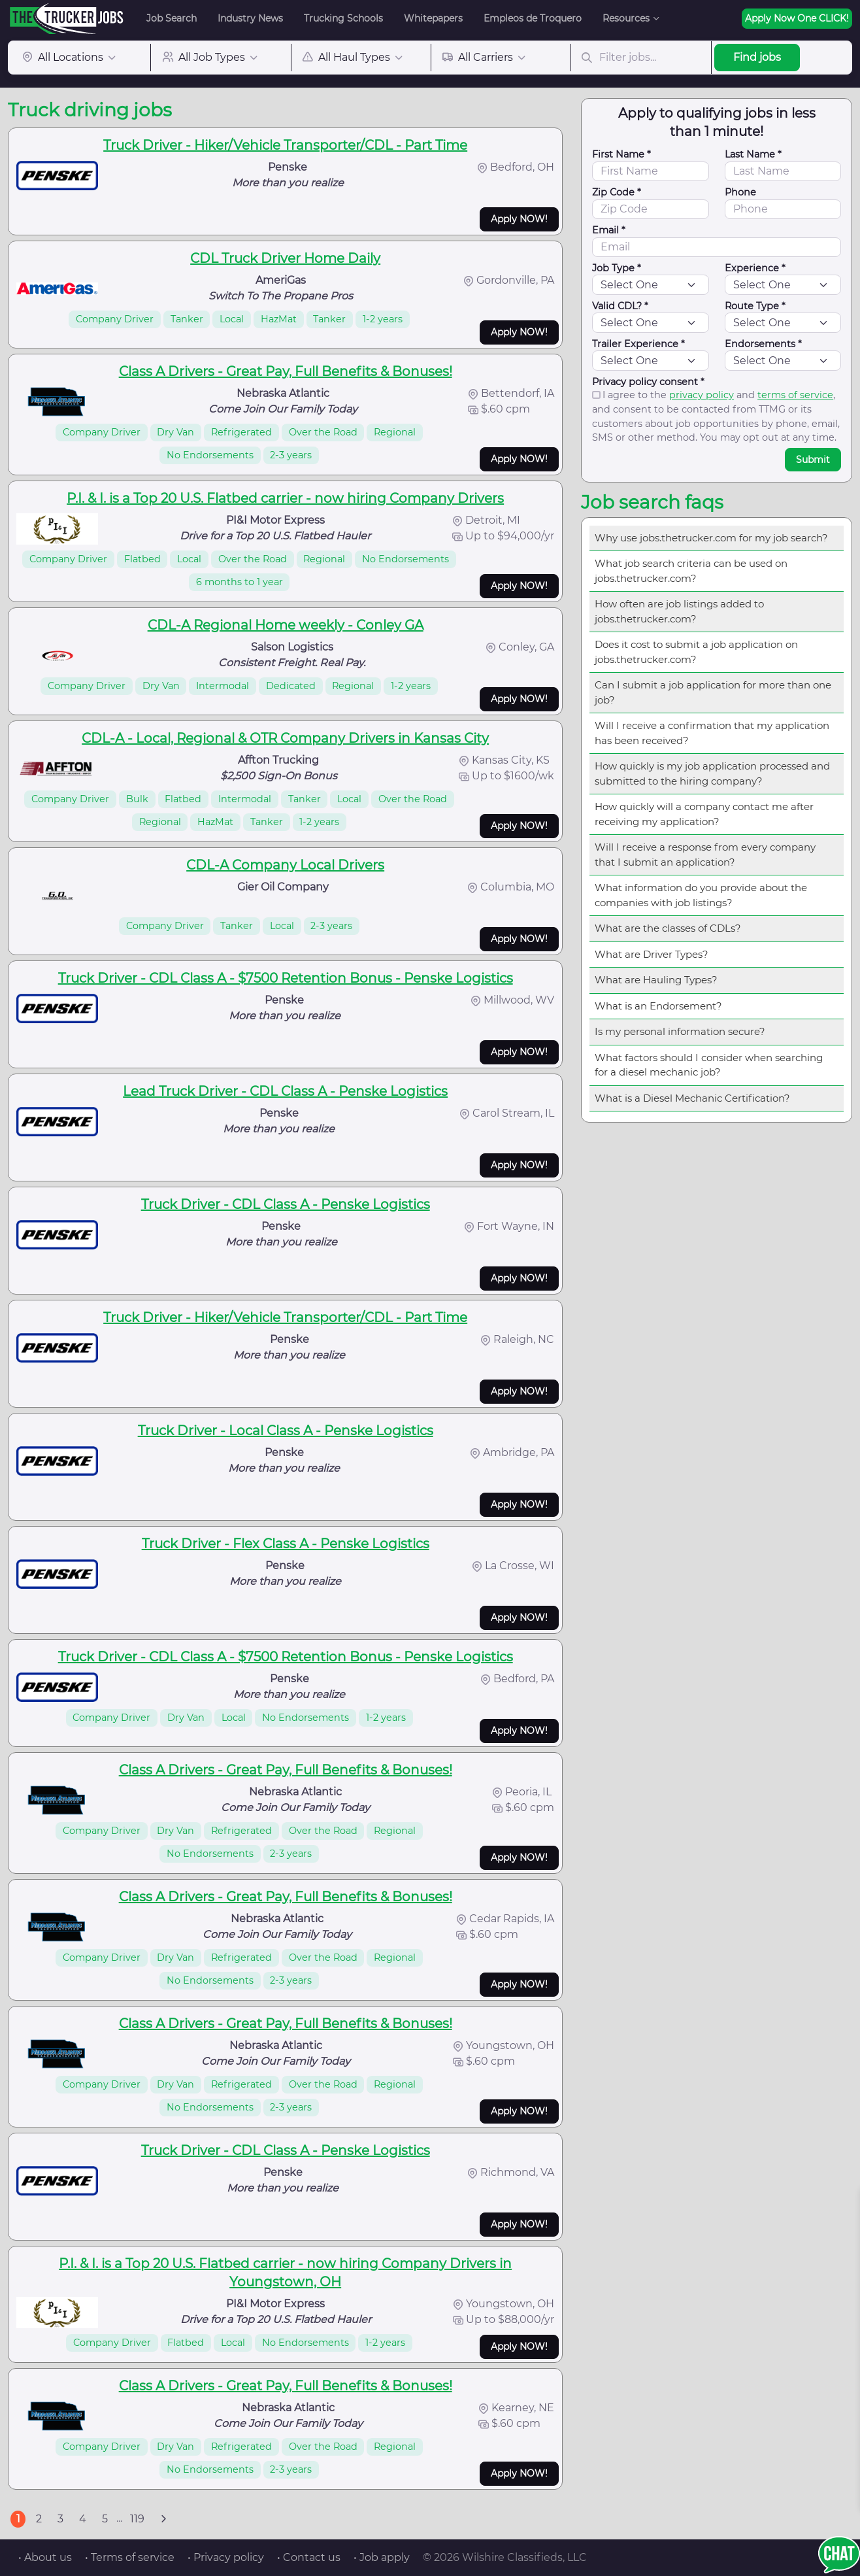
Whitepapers (433, 18)
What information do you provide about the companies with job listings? (701, 895)
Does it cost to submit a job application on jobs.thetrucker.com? (696, 652)
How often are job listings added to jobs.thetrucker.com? (679, 611)
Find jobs (757, 57)
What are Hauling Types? (656, 980)
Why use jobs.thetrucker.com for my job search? (711, 538)
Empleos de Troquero (533, 18)
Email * (608, 230)
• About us (45, 2557)
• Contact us (308, 2557)
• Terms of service (129, 2557)
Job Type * (616, 268)
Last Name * (753, 154)
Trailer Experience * (638, 344)
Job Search (171, 18)
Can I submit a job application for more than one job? (713, 692)
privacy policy (701, 395)
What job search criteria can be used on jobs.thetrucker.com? (691, 571)
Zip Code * (616, 192)
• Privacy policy (226, 2557)
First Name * (621, 154)
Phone (740, 192)
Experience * (755, 268)
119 (137, 2519)
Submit (813, 460)
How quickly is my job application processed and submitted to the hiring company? (712, 773)
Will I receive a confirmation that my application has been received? (712, 733)
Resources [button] (626, 18)
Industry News (250, 18)
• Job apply (382, 2557)
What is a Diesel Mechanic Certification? (692, 1098)
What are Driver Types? (651, 954)
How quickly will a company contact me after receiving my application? (704, 814)
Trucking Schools (343, 18)
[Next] (163, 2519)
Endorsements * (763, 344)
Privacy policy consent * (648, 382)
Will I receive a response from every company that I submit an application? (705, 854)
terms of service (795, 395)
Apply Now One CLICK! (797, 18)
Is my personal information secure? (680, 1031)
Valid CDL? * (620, 306)
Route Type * (755, 306)
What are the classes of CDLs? (668, 928)
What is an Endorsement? (658, 1006)
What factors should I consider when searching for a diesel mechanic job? (709, 1065)
